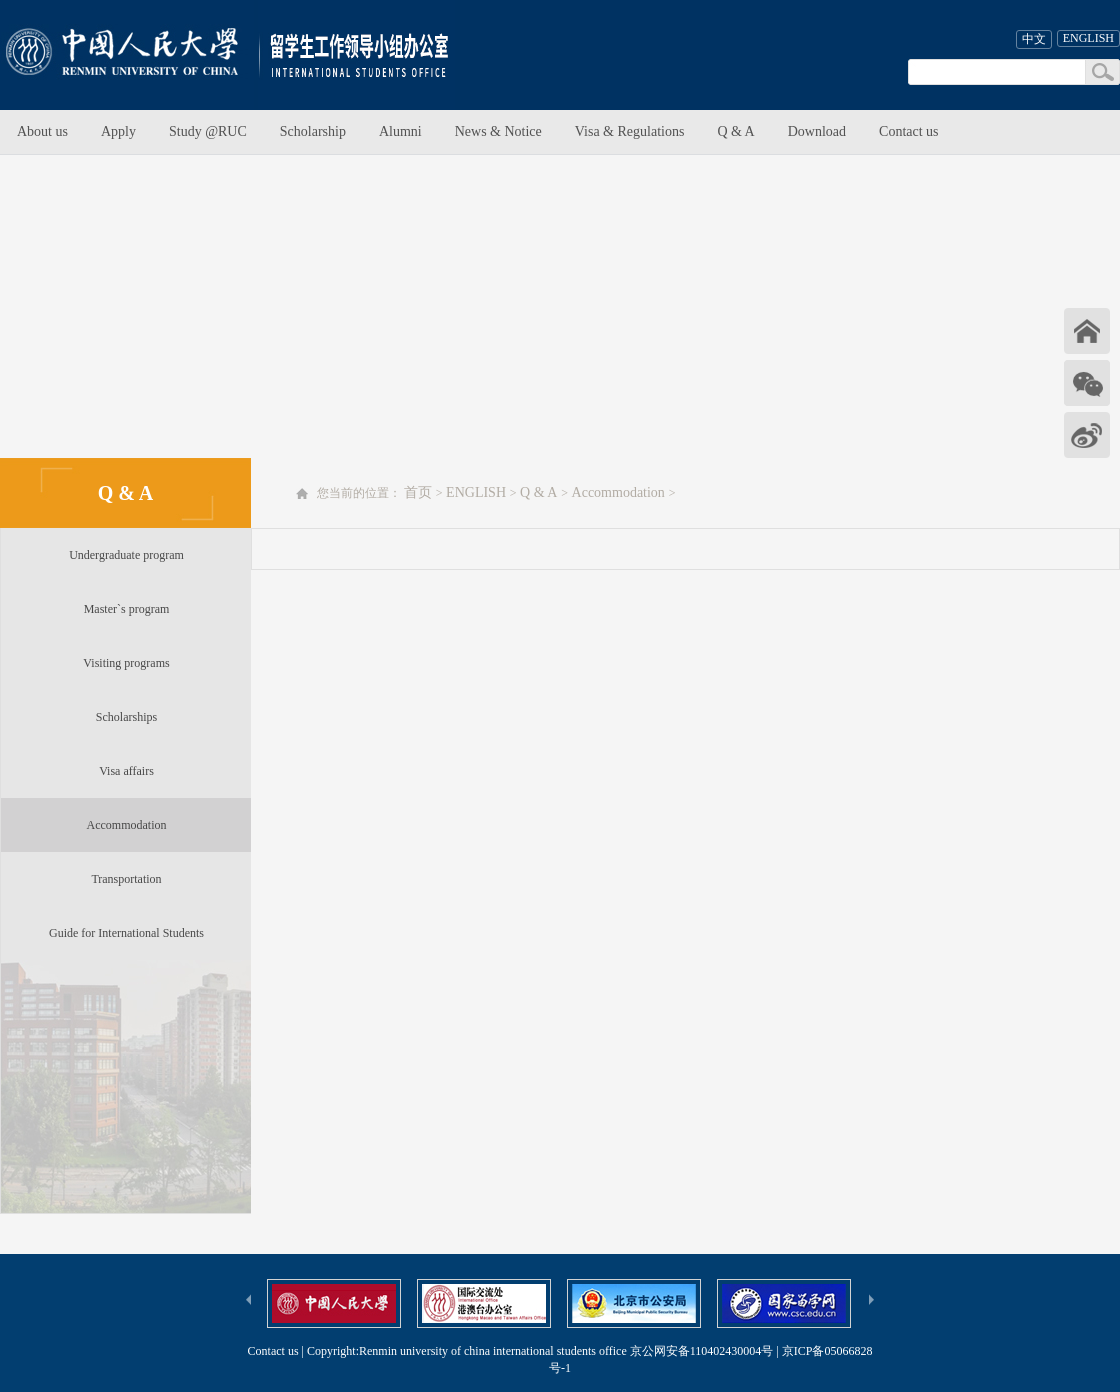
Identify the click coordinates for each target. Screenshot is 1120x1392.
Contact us (909, 131)
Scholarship (313, 131)
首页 (418, 492)
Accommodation (127, 825)
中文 (1034, 39)
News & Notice (498, 131)
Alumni (400, 131)
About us (42, 131)
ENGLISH (1088, 38)
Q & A (735, 131)
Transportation (126, 879)
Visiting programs (126, 663)
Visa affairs (126, 771)
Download (817, 131)
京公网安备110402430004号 (702, 1351)
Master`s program (127, 609)
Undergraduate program (126, 555)
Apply (118, 131)
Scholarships (126, 717)
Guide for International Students (126, 933)
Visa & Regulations (630, 131)
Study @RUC (208, 131)
